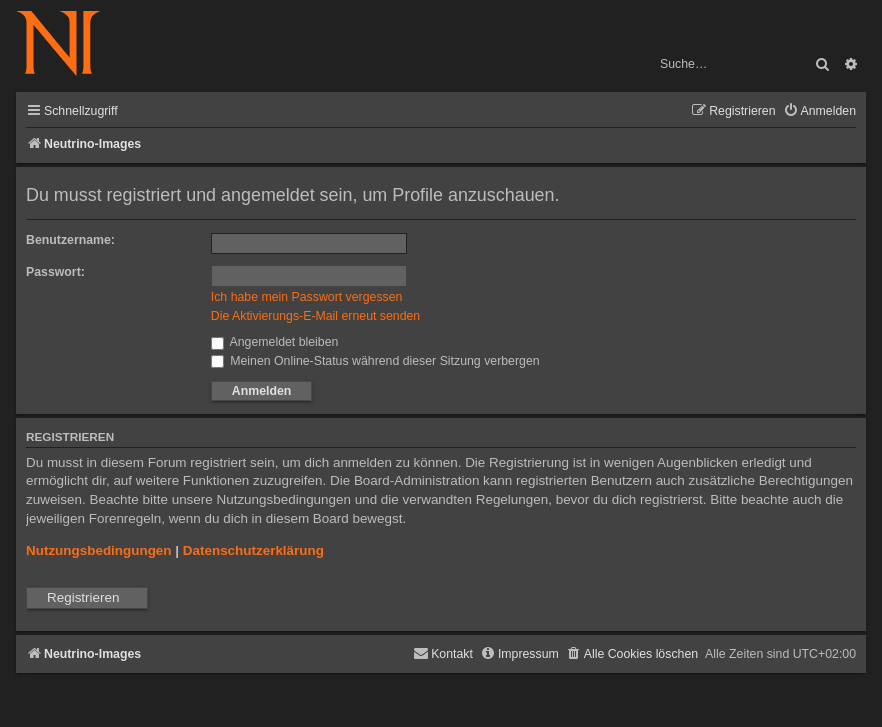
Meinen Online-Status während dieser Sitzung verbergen (375, 361)
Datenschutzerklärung (253, 550)
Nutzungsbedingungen (99, 550)
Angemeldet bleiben (275, 342)
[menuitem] (819, 111)
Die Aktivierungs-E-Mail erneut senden (315, 316)
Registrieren (83, 597)
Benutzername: (70, 240)
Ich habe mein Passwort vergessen (307, 297)
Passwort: (55, 272)
